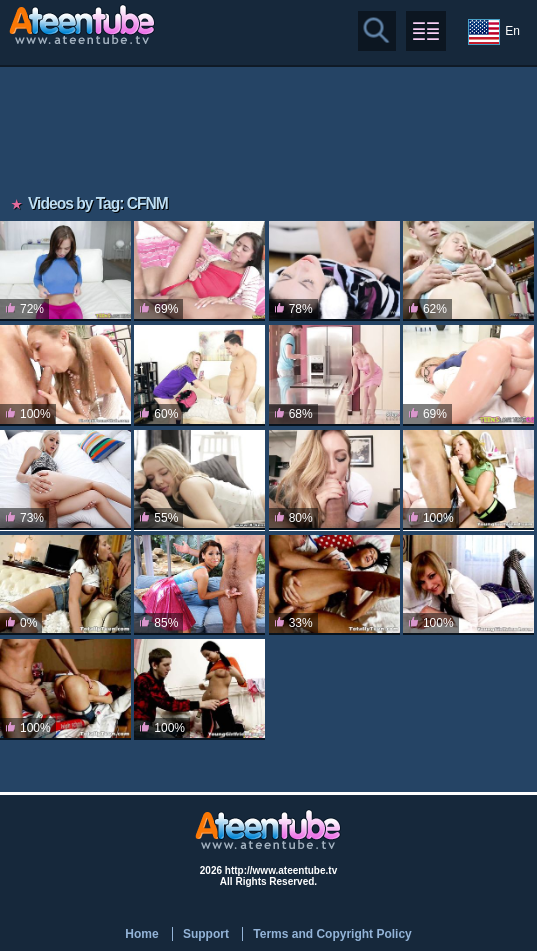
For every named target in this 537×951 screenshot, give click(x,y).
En (494, 32)
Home (141, 934)
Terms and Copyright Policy (332, 934)
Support (206, 934)
